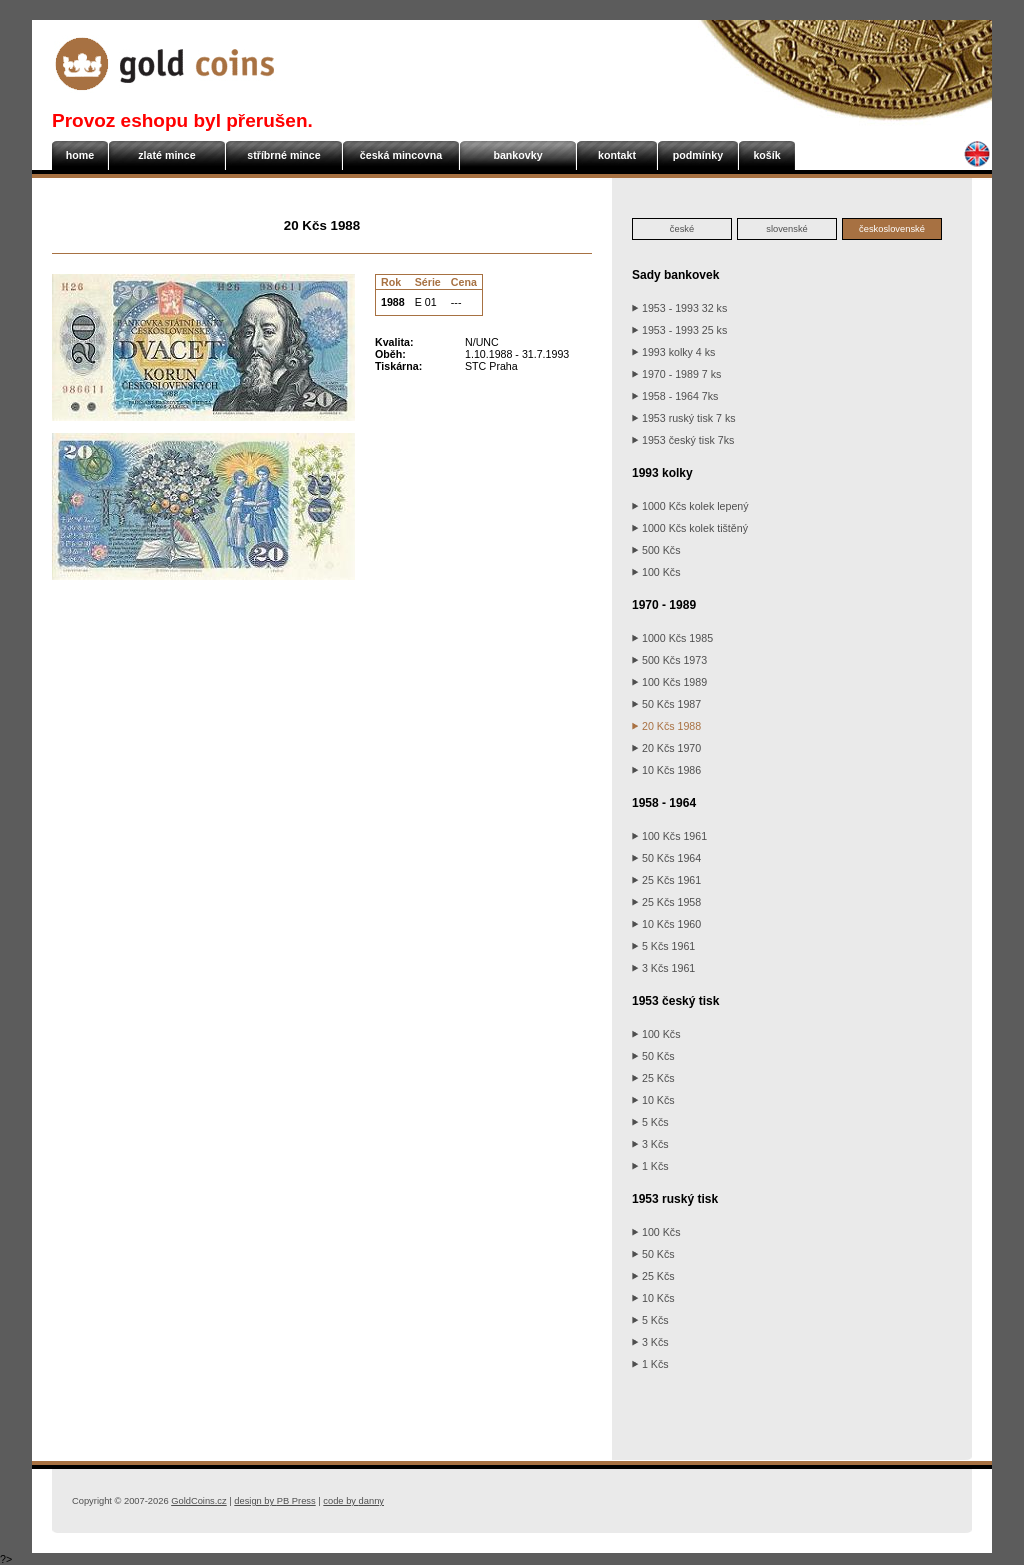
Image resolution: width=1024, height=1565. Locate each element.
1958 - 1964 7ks (675, 396)
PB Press (274, 1501)
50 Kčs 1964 (666, 858)
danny (353, 1501)
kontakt (617, 155)
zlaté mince (166, 155)
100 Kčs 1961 (669, 836)
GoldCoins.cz (198, 1501)
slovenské (786, 229)
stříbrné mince (283, 155)
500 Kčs (656, 550)
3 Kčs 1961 (663, 968)
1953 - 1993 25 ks (679, 330)
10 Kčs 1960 (666, 924)
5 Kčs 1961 (663, 946)
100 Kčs (656, 572)
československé (892, 229)
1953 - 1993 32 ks (679, 308)
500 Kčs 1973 (669, 660)
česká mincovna (401, 155)
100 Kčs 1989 (669, 682)
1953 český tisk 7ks (683, 440)
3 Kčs (650, 1144)
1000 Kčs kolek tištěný (690, 528)
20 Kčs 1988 (666, 726)
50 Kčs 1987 (666, 704)
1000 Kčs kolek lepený (690, 506)
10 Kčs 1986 (666, 770)
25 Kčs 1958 (666, 902)
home (80, 155)
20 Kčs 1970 (666, 748)
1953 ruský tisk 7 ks (684, 418)
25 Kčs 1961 (666, 880)
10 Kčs (653, 1100)
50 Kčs (653, 1056)
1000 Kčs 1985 (672, 638)
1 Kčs (650, 1166)
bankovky (517, 155)
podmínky (698, 155)
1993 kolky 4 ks (673, 352)
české (682, 229)
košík (766, 155)
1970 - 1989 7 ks (676, 374)
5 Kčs (650, 1122)
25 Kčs (653, 1078)
